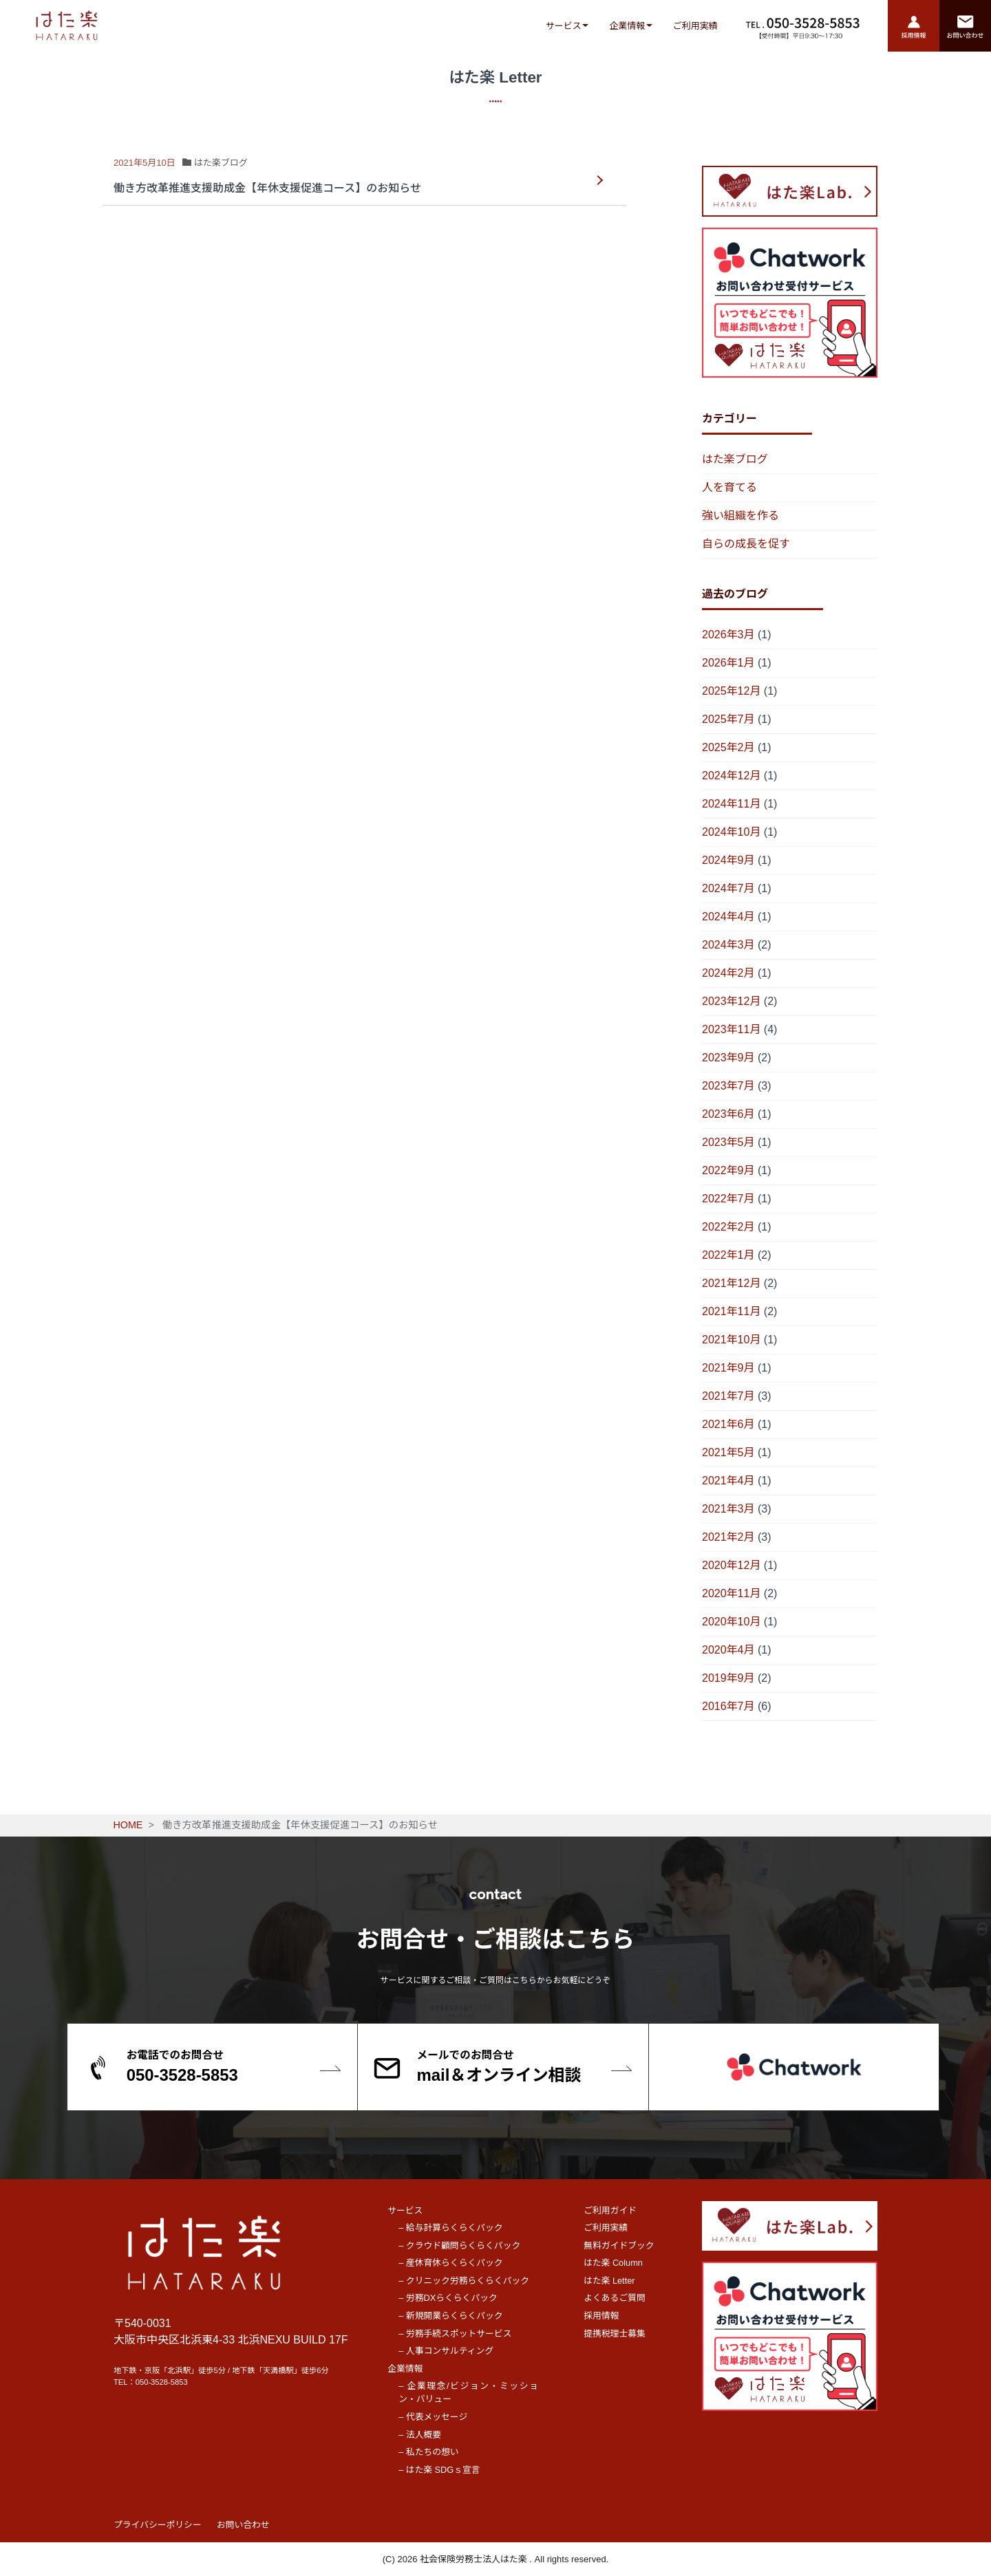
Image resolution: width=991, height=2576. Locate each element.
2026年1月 (728, 663)
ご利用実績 (695, 26)
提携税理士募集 (615, 2333)
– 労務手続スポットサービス (454, 2333)
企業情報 (627, 26)
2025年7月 (728, 719)
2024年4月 (728, 916)
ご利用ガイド (610, 2210)
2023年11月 (731, 1029)
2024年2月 (728, 973)
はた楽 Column (613, 2263)
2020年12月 (731, 1565)
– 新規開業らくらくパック (450, 2315)
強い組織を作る (740, 515)
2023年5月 (728, 1142)
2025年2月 (728, 747)
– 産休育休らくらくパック (450, 2263)
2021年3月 (728, 1509)
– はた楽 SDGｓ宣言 (439, 2470)
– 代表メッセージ (432, 2417)
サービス (564, 26)
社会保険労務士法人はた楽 (474, 2559)
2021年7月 (728, 1396)
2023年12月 (731, 1001)
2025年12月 (731, 691)
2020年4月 (728, 1650)
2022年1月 (728, 1255)
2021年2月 (728, 1537)
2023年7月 (728, 1086)
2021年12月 (731, 1283)
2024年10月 (731, 832)
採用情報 (601, 2315)
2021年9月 (728, 1368)
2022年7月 (728, 1198)
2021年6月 (728, 1424)
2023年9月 (728, 1057)
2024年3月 (728, 945)
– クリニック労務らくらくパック (463, 2280)
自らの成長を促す (746, 544)
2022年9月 (728, 1170)
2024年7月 (728, 888)
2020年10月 (731, 1621)
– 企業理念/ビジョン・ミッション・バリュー (468, 2392)
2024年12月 (731, 775)
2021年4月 (728, 1480)
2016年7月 (728, 1706)
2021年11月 (731, 1311)
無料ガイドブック (619, 2245)
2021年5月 (728, 1452)
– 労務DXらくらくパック (448, 2298)
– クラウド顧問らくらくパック (459, 2245)
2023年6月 (728, 1114)
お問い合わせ (243, 2525)
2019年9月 (728, 1678)
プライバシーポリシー (158, 2525)
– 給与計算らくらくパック (450, 2227)
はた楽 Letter (609, 2280)
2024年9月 (728, 860)
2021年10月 (731, 1339)
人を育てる (729, 487)
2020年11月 (731, 1593)
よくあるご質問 (615, 2298)
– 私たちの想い (428, 2452)
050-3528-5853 (162, 2382)
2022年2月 (728, 1227)
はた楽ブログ (735, 459)
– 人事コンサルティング (445, 2351)
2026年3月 (728, 634)
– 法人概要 (419, 2434)
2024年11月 (731, 804)
